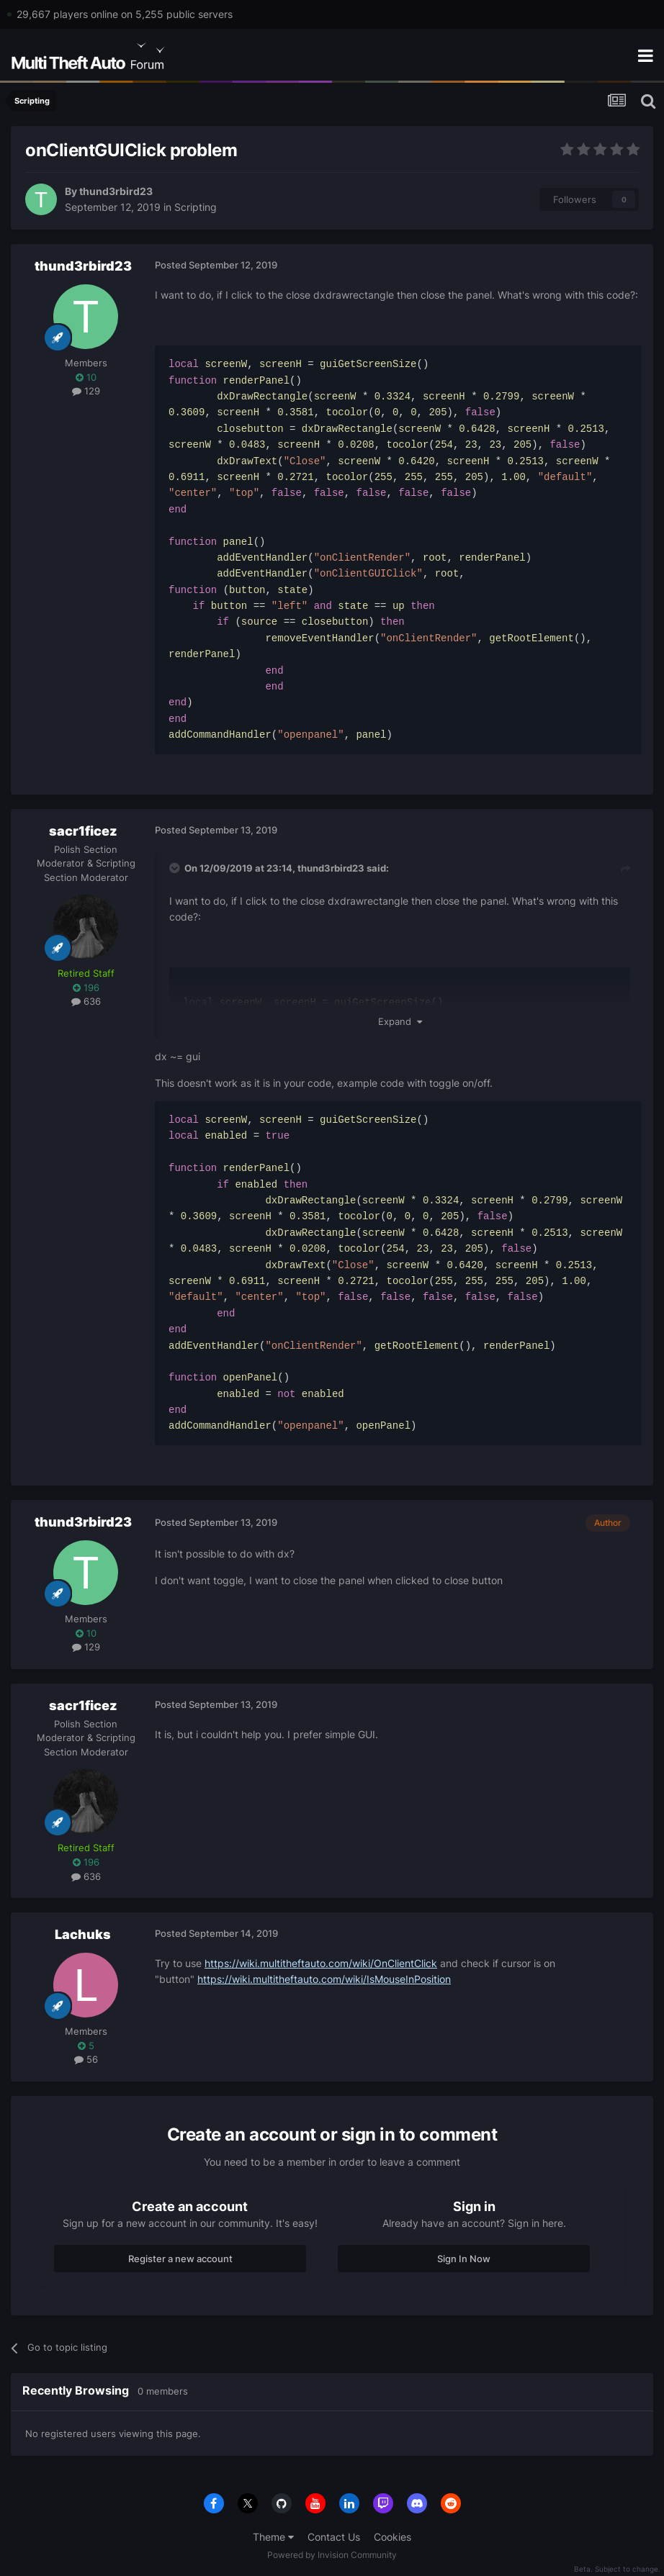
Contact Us (334, 2537)
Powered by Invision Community (332, 2554)
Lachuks (83, 1934)
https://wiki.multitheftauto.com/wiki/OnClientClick (321, 1963)
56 (86, 2059)
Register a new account (180, 2258)
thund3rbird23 (116, 191)
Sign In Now (463, 2258)
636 (86, 1001)
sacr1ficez (83, 831)
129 (86, 391)
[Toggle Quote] (175, 868)
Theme (273, 2537)
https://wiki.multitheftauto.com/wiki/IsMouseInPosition (324, 1979)
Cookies (392, 2537)
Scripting (195, 207)
